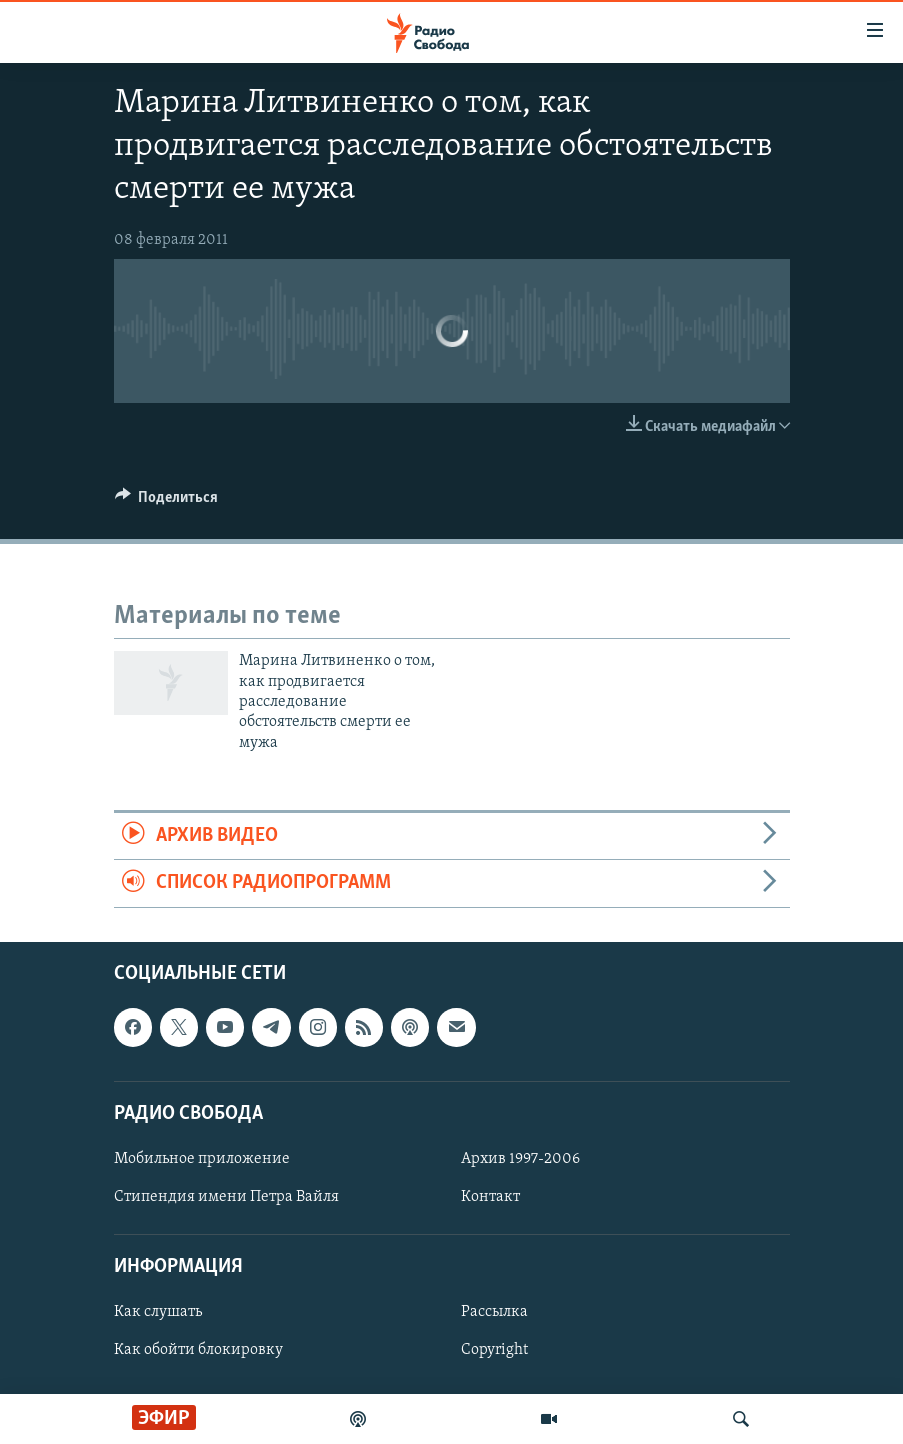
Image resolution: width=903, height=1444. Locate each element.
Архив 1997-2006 (520, 1159)
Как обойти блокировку (198, 1350)
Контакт (490, 1197)
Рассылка (494, 1312)
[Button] (167, 502)
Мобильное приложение (202, 1159)
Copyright (494, 1350)
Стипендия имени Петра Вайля (226, 1197)
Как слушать (158, 1312)
